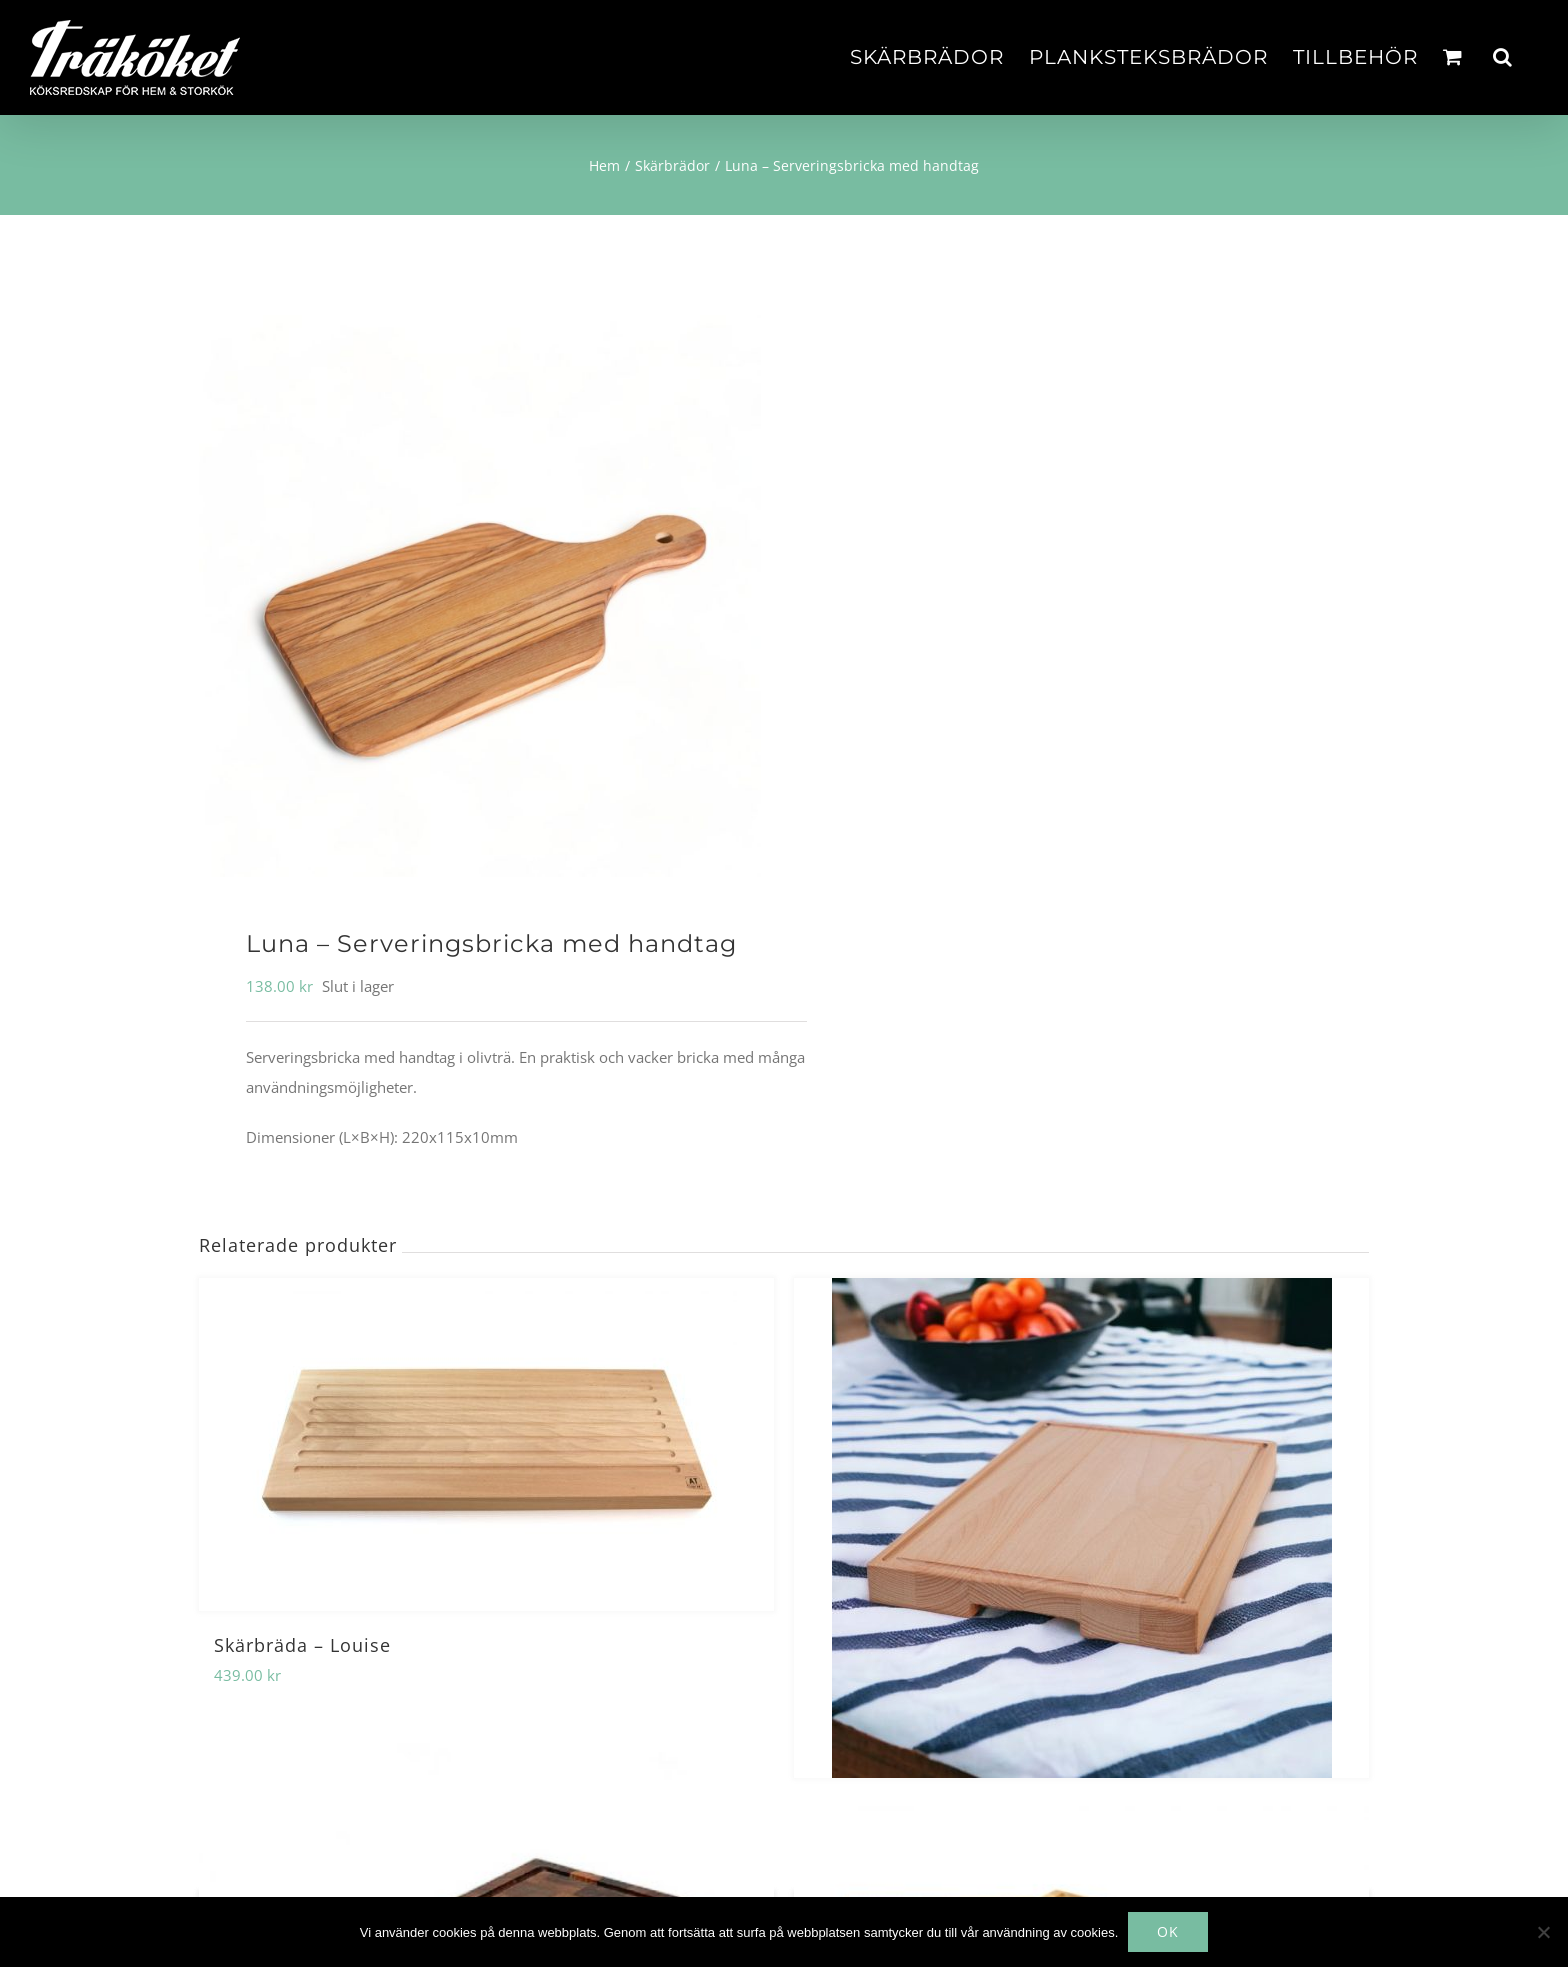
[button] (1503, 56)
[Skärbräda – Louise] (486, 1444)
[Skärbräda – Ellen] (1081, 1528)
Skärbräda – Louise (302, 1645)
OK (1168, 1931)
